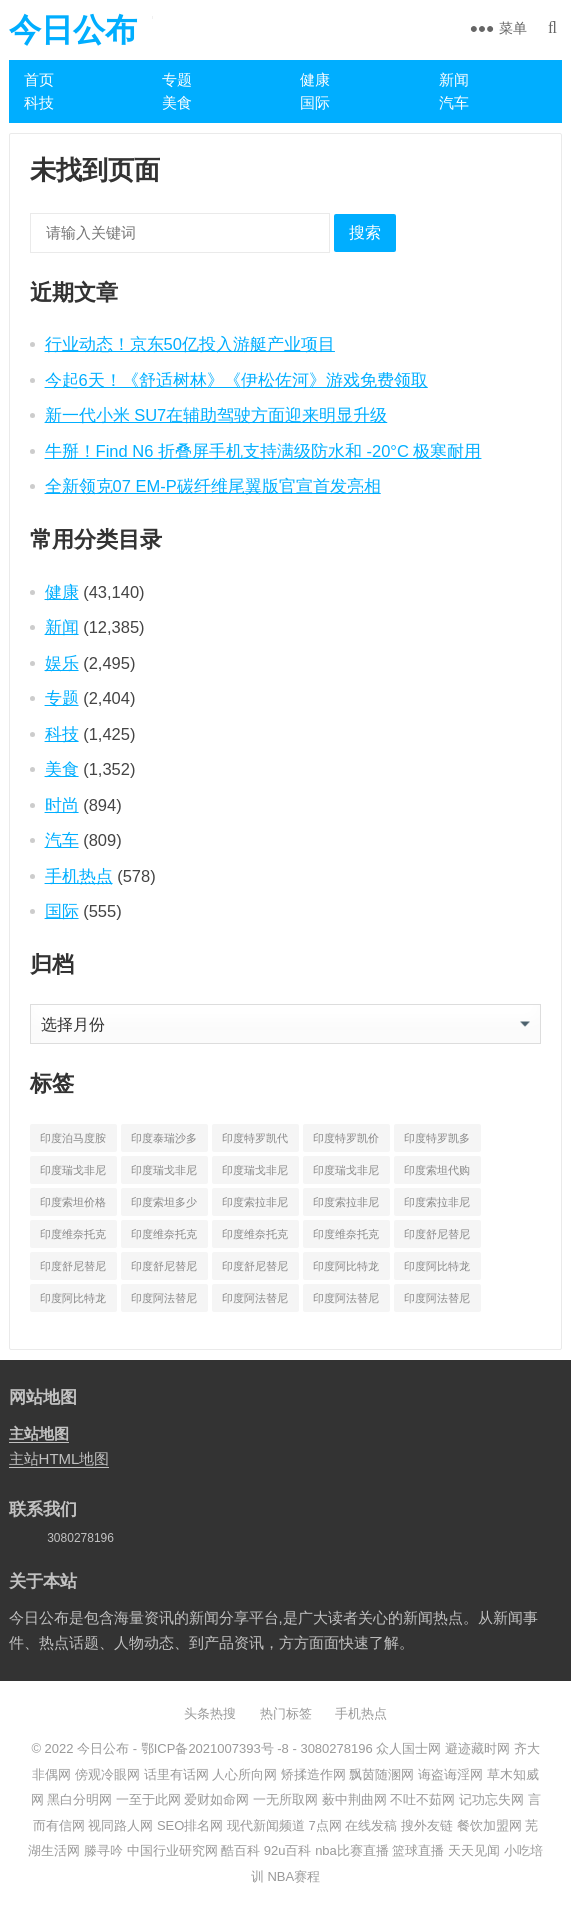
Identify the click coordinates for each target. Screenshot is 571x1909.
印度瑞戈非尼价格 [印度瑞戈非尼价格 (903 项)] (164, 1174)
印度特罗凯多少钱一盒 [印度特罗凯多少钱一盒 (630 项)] (437, 1142)
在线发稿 (371, 1825)
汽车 (454, 102)
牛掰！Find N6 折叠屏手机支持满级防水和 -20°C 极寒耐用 (263, 451)
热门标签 (286, 1713)
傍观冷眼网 (107, 1774)
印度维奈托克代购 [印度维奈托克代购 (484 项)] (73, 1238)
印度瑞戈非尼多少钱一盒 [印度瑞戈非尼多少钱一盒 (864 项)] (346, 1174)
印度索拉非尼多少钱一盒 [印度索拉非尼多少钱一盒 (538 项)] (437, 1206)
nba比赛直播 (352, 1850)
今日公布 (73, 30)
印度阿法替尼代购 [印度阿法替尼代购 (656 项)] (164, 1302)
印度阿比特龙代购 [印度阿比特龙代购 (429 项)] (346, 1270)
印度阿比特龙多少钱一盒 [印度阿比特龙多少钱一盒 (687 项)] (73, 1302)
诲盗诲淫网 (450, 1774)
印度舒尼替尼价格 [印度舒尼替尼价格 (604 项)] (73, 1270)
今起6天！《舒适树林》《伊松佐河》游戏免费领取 (236, 380)
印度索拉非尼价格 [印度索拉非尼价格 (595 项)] (346, 1206)
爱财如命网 (216, 1799)
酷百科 (240, 1850)
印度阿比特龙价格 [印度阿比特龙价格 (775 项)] (437, 1270)
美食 (177, 102)
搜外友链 (427, 1825)
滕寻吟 (103, 1850)
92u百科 (288, 1850)
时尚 (62, 805)
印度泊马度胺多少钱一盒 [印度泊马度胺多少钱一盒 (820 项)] (73, 1142)
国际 (315, 102)
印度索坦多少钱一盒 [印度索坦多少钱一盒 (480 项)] (164, 1206)
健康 (315, 79)
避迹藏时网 (477, 1748)
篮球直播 (418, 1850)
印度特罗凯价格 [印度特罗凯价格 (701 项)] (346, 1142)
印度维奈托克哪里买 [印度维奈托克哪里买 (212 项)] (255, 1238)
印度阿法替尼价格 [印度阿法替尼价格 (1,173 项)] (255, 1302)
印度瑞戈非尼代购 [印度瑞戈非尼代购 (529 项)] (73, 1174)
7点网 (325, 1825)
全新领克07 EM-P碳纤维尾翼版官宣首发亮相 (213, 486)
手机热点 (79, 876)
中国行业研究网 (172, 1850)
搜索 (365, 232)
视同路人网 (120, 1825)
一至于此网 (148, 1799)
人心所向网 (244, 1774)
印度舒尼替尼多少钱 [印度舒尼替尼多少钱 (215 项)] (164, 1270)
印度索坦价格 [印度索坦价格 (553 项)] (73, 1202)
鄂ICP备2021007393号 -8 (213, 1748)
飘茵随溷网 (381, 1774)
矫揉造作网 (313, 1774)
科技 (39, 102)
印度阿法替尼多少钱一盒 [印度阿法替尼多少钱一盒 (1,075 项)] (437, 1302)
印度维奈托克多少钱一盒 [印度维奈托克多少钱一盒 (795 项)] (346, 1238)
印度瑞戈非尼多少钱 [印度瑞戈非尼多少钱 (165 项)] (255, 1174)
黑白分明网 (79, 1799)
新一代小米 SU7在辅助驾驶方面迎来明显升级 (216, 415)
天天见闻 (474, 1850)
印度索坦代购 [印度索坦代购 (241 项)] (437, 1170)
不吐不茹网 (422, 1799)
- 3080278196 (331, 1748)
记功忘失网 (491, 1799)
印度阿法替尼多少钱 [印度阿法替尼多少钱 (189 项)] (346, 1302)
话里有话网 (176, 1774)
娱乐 (62, 663)
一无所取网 (285, 1799)
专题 (177, 79)
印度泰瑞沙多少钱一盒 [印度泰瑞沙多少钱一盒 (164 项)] (164, 1142)
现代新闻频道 (266, 1825)
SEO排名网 (190, 1825)
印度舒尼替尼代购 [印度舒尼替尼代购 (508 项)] (437, 1238)
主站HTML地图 (59, 1458)
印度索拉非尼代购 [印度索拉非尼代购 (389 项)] (255, 1206)
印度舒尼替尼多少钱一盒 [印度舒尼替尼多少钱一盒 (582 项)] (255, 1270)
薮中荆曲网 (354, 1799)
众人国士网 (408, 1748)
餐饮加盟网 (489, 1825)
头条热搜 (210, 1713)
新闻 (454, 79)
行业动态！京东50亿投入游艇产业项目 (190, 344)
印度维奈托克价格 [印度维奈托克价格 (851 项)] (164, 1238)
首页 (39, 79)
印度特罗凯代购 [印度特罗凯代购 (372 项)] (255, 1142)
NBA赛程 (293, 1876)
